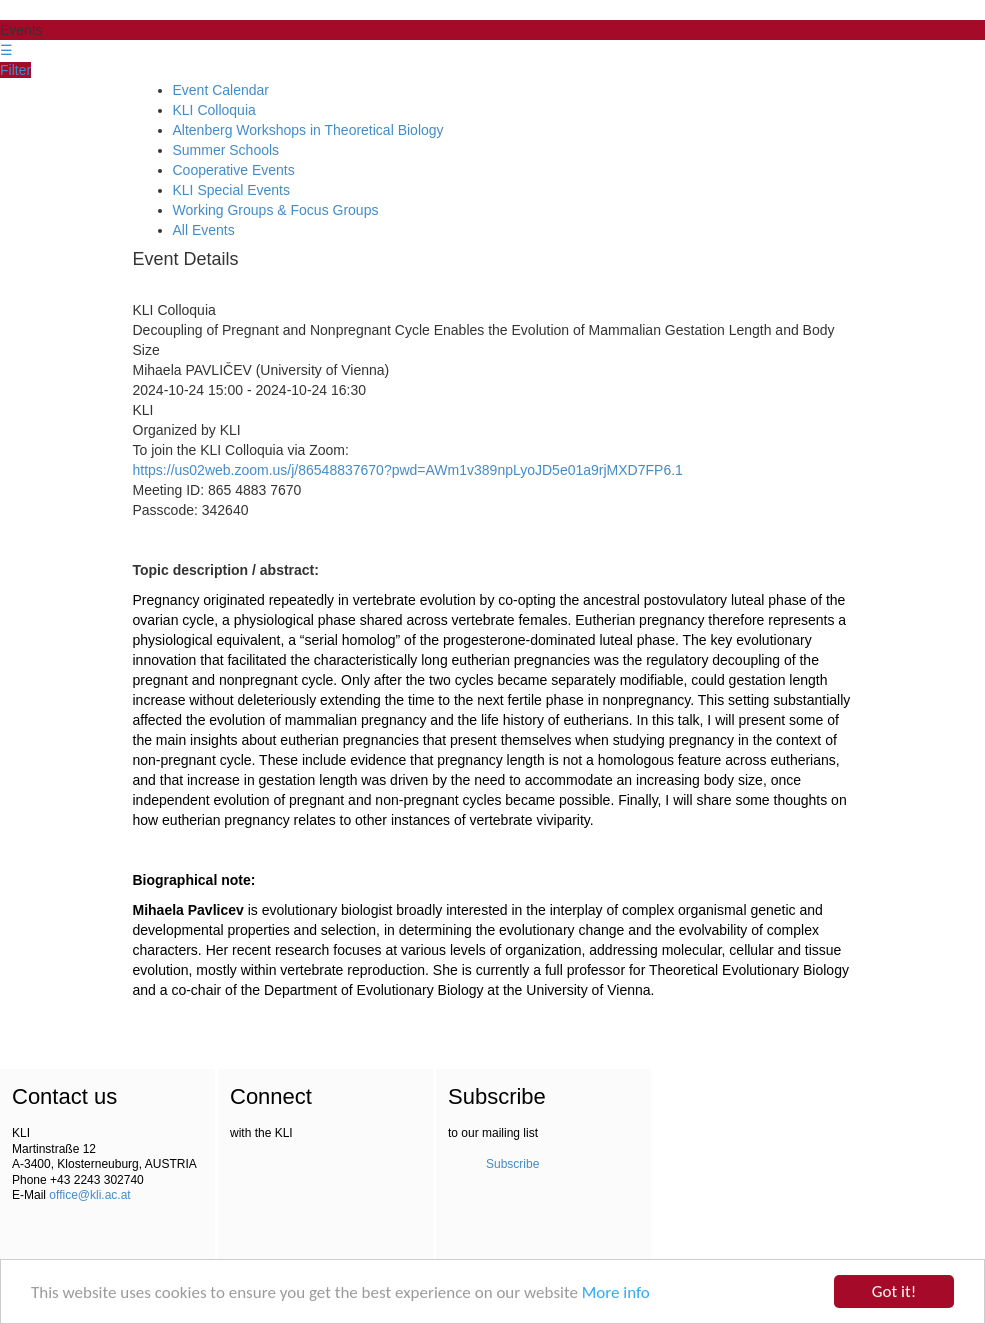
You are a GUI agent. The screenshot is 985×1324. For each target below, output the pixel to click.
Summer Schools (226, 150)
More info (616, 1294)
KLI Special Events (232, 190)
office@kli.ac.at (89, 1195)
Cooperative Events (234, 170)
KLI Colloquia (214, 110)
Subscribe (512, 1164)
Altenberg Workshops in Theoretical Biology (308, 130)
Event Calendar (221, 90)
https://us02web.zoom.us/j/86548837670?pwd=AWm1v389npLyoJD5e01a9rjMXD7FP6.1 (408, 470)
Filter (15, 70)
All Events (204, 230)
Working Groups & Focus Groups (276, 210)
